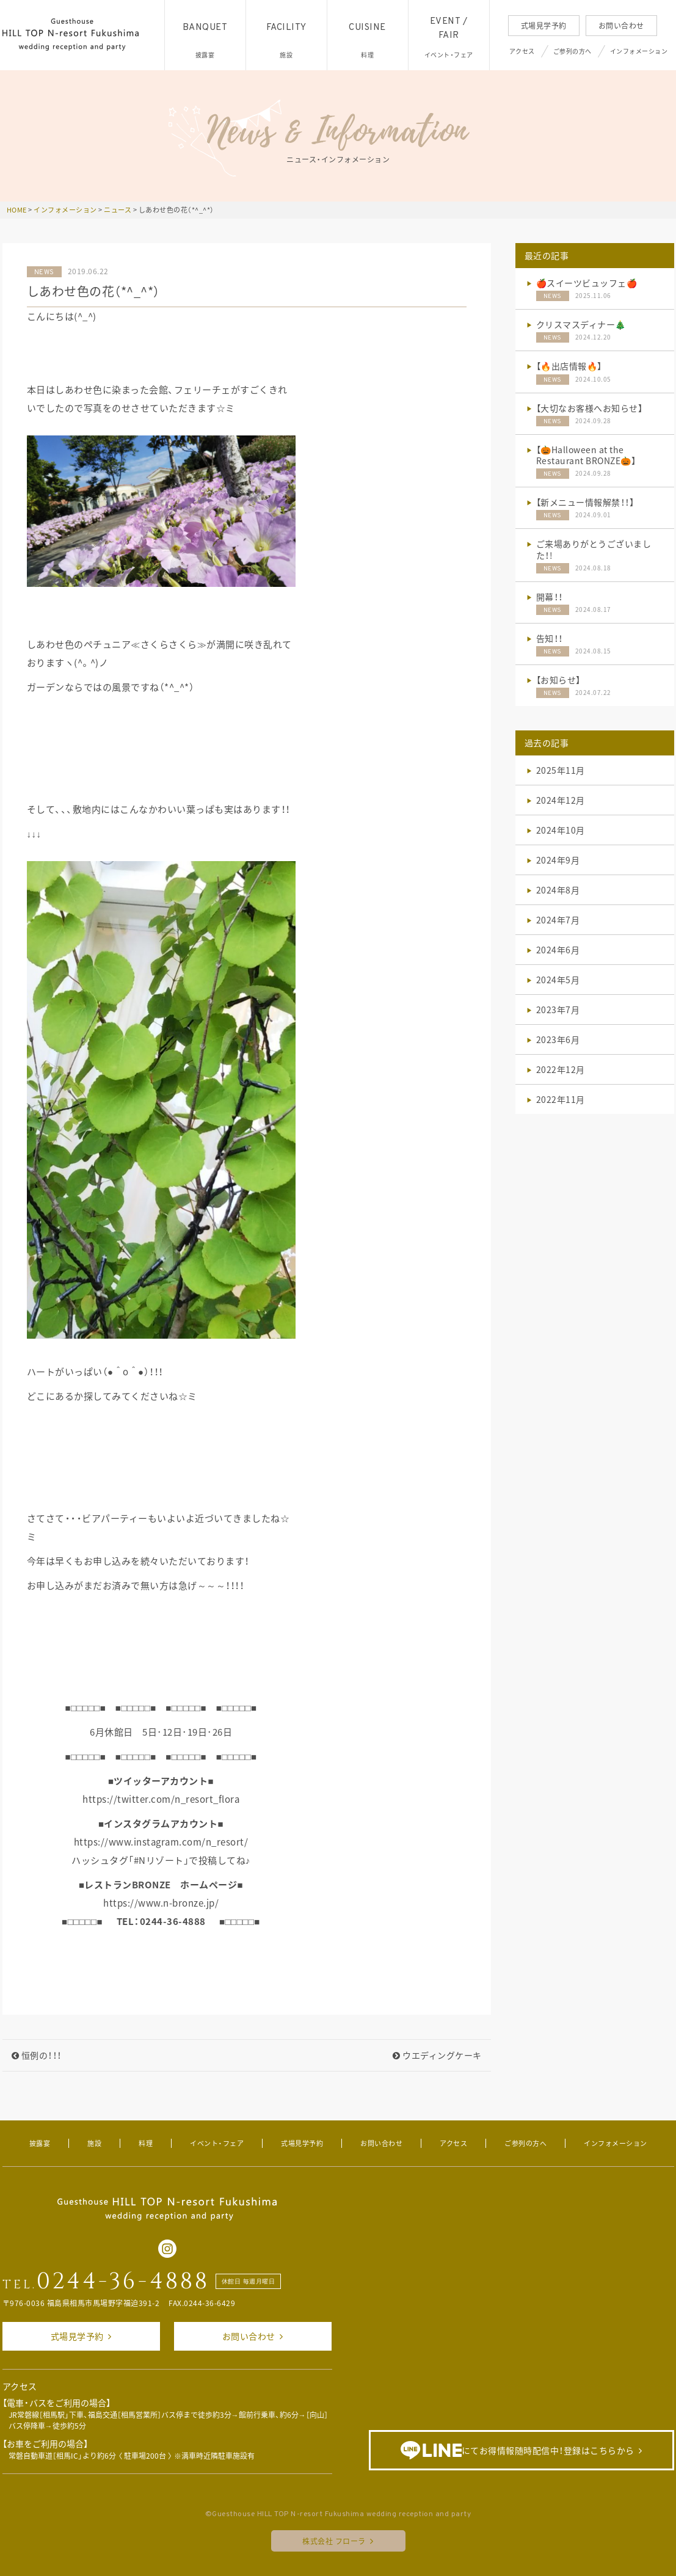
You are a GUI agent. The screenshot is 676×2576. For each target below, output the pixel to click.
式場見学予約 (544, 25)
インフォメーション (639, 51)
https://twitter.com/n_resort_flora (160, 1799)
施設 (94, 2143)
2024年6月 (558, 950)
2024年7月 (558, 920)
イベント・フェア (217, 2143)
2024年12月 (560, 800)
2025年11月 (560, 770)
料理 (146, 2143)
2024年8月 (558, 890)
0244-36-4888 (123, 2281)
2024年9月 (558, 860)
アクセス (522, 51)
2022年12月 (560, 1069)
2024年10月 (560, 830)
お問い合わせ (621, 25)
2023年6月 (558, 1039)
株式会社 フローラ (334, 2541)
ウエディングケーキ (437, 2055)
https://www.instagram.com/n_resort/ (161, 1842)
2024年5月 (558, 979)
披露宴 (40, 2143)
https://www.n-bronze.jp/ (161, 1903)
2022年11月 (560, 1099)
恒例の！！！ (37, 2055)
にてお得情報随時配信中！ (517, 2450)
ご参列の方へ (572, 51)
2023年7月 (558, 1009)
